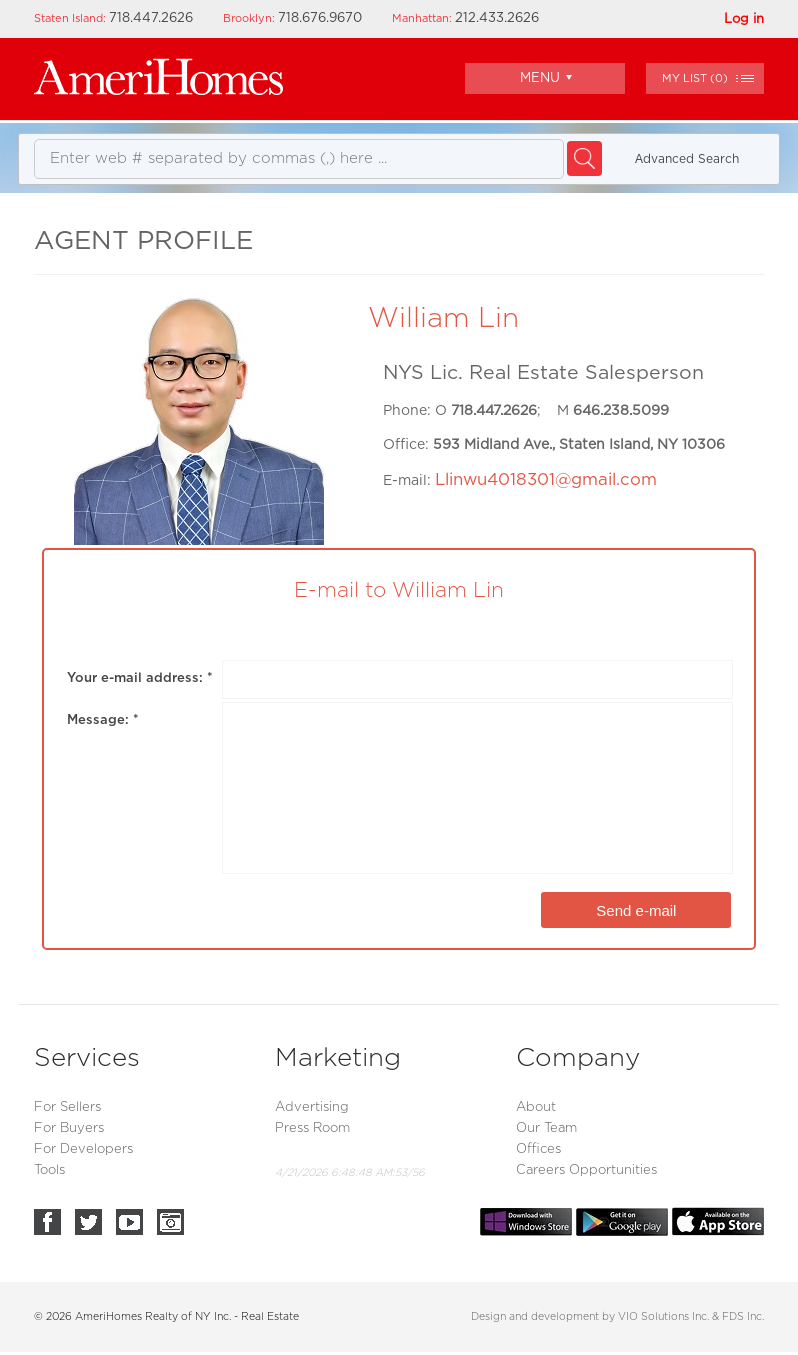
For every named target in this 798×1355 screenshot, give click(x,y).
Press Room (312, 1128)
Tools (49, 1170)
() (695, 78)
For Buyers (69, 1128)
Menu (546, 77)
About (536, 1107)
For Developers (83, 1149)
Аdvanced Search (687, 159)
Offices (538, 1149)
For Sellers (67, 1107)
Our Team (546, 1128)
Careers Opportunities (586, 1170)
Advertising (312, 1107)
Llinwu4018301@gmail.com (546, 480)
